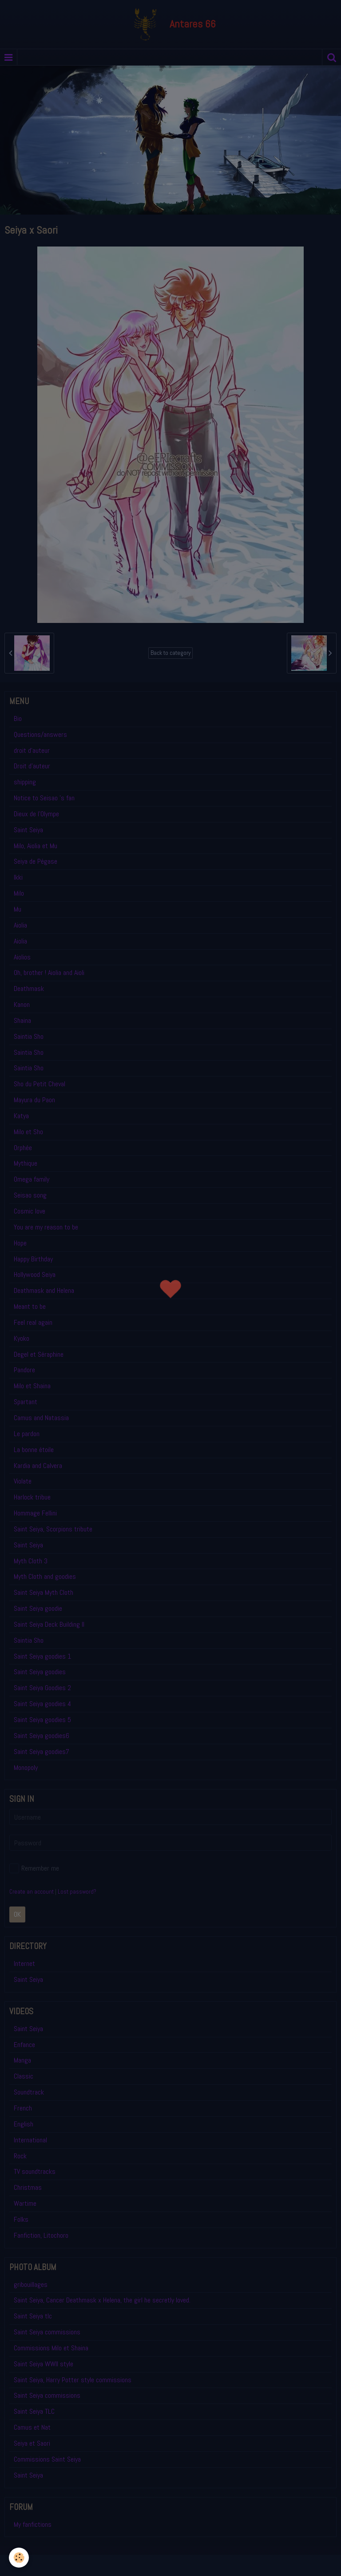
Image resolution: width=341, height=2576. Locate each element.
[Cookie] (19, 2558)
